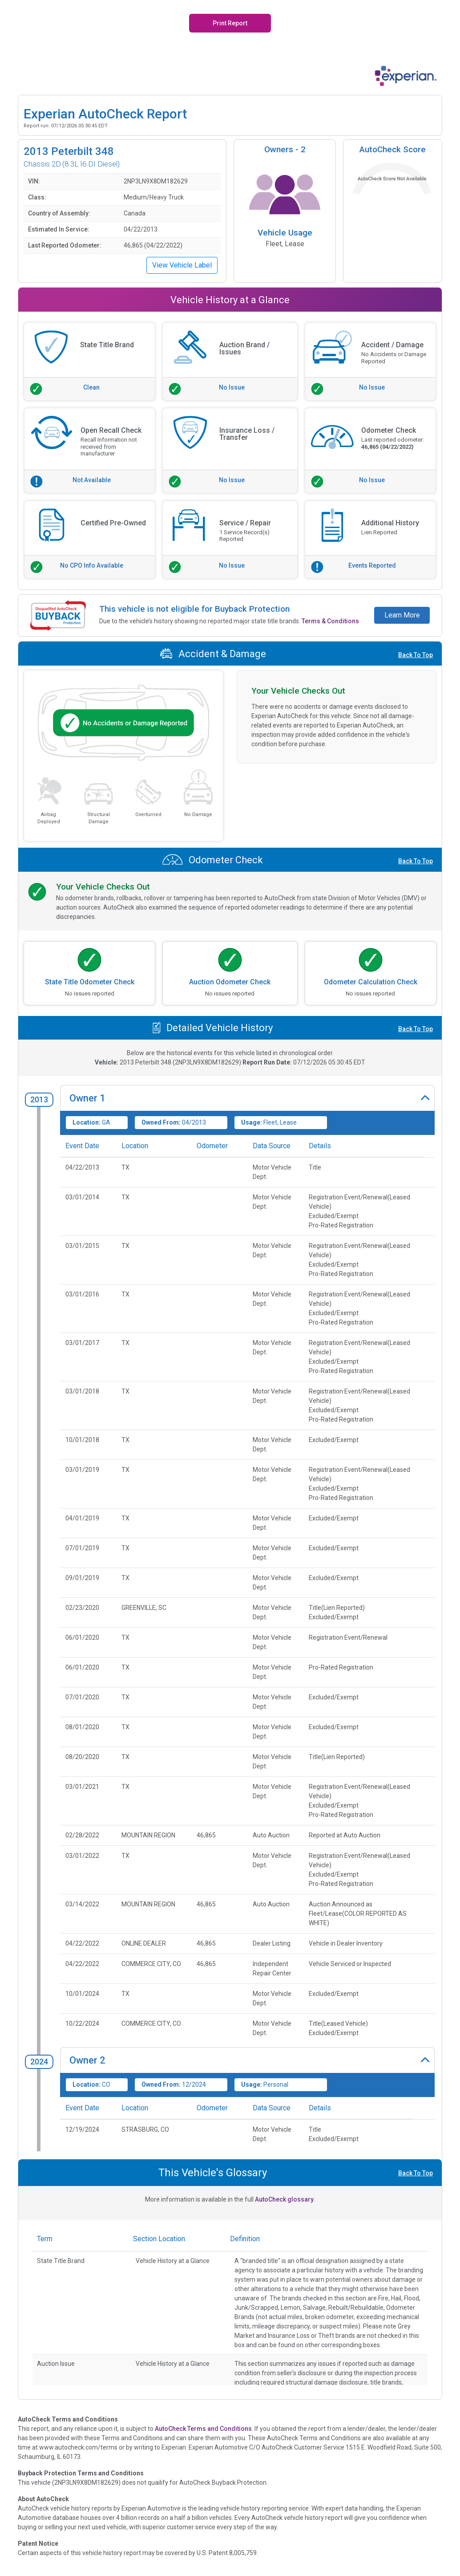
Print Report (230, 23)
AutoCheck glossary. (285, 2199)
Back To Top (415, 654)
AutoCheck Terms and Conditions (203, 2428)
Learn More (402, 615)
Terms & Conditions (330, 621)
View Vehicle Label (182, 265)
